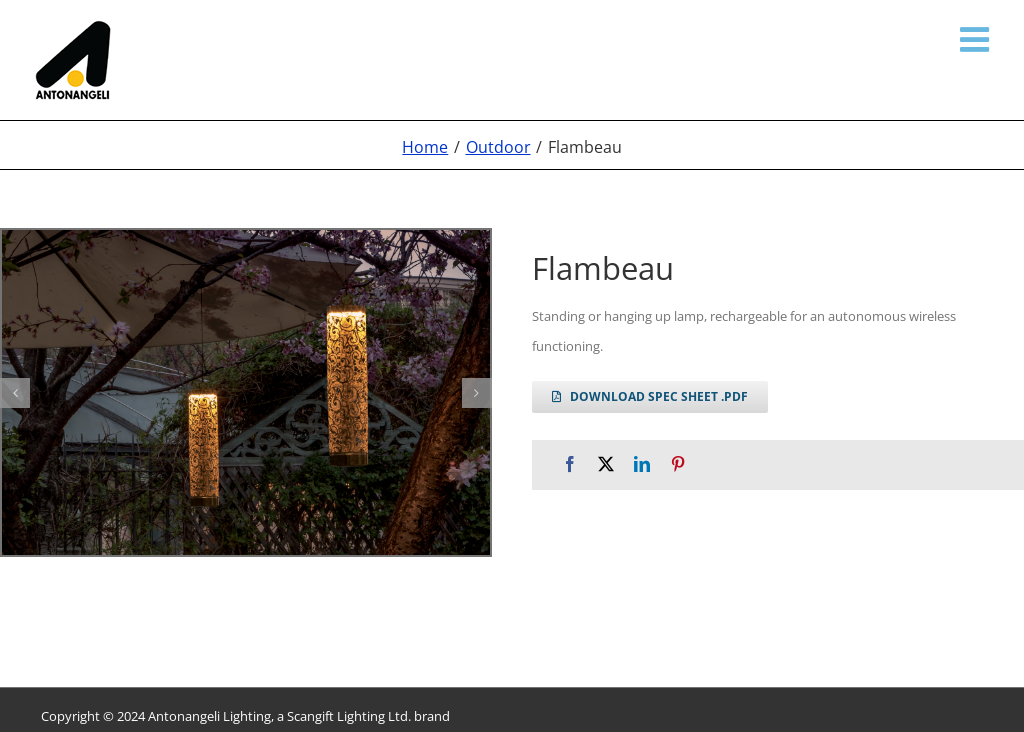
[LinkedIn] (642, 464)
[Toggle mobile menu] (977, 39)
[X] (606, 464)
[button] (15, 393)
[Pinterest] (678, 464)
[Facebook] (570, 464)
